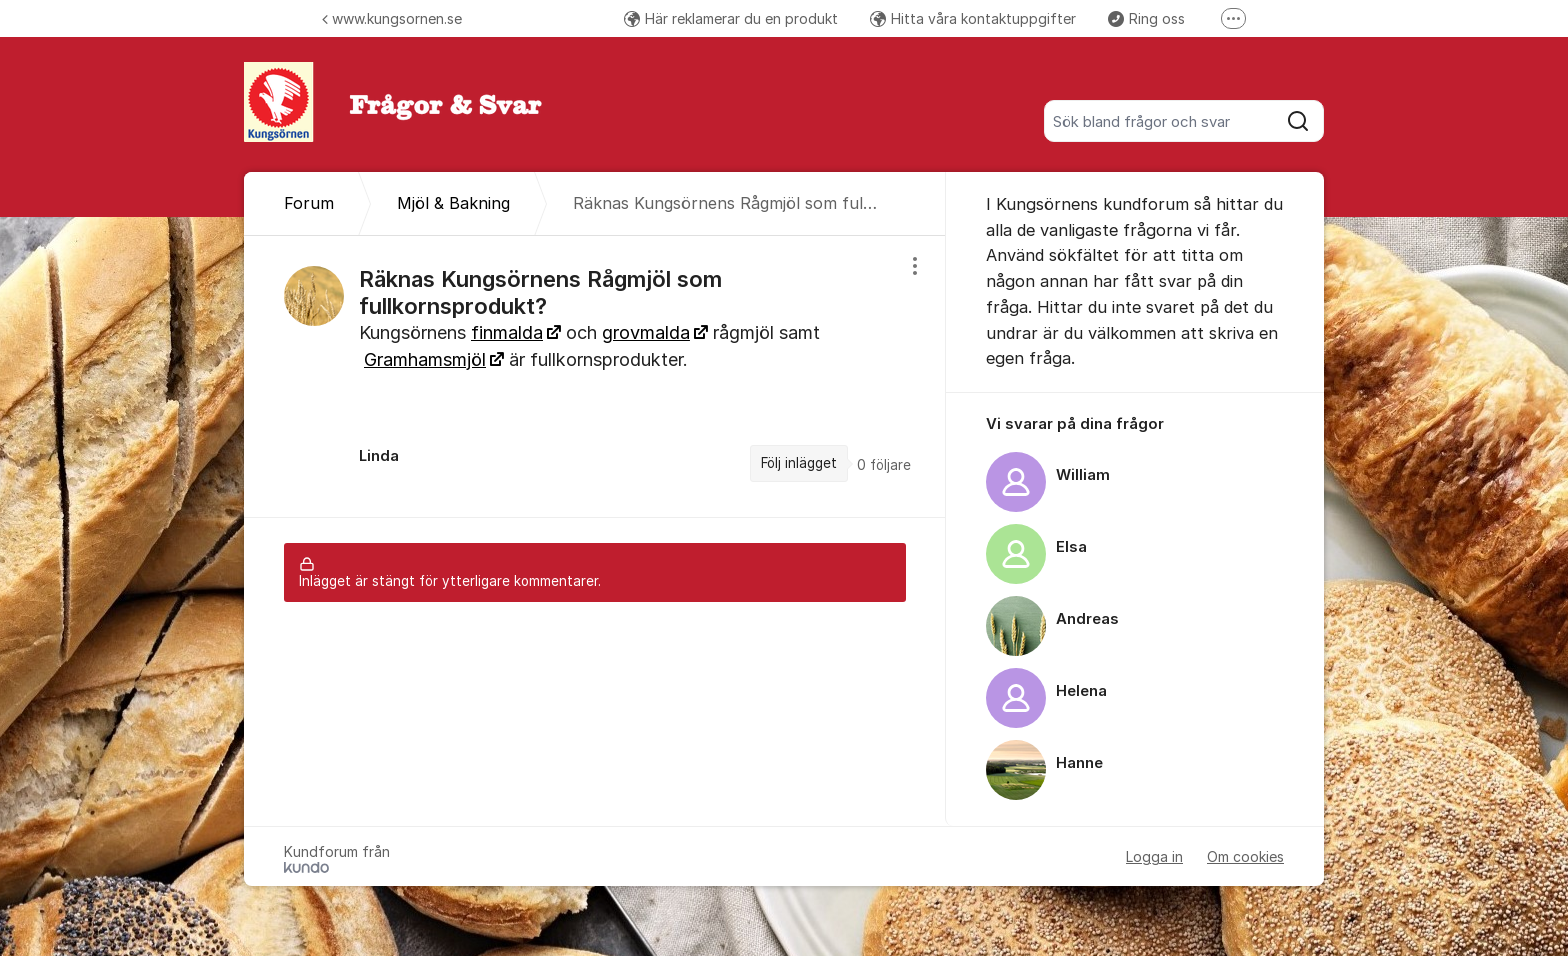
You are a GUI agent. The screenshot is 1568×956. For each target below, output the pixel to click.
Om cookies (1245, 856)
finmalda (507, 332)
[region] (595, 376)
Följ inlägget (799, 463)
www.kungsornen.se (392, 18)
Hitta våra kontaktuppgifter (973, 18)
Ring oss (1146, 18)
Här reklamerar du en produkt (731, 18)
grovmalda (646, 332)
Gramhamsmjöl (425, 359)
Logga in (1154, 856)
